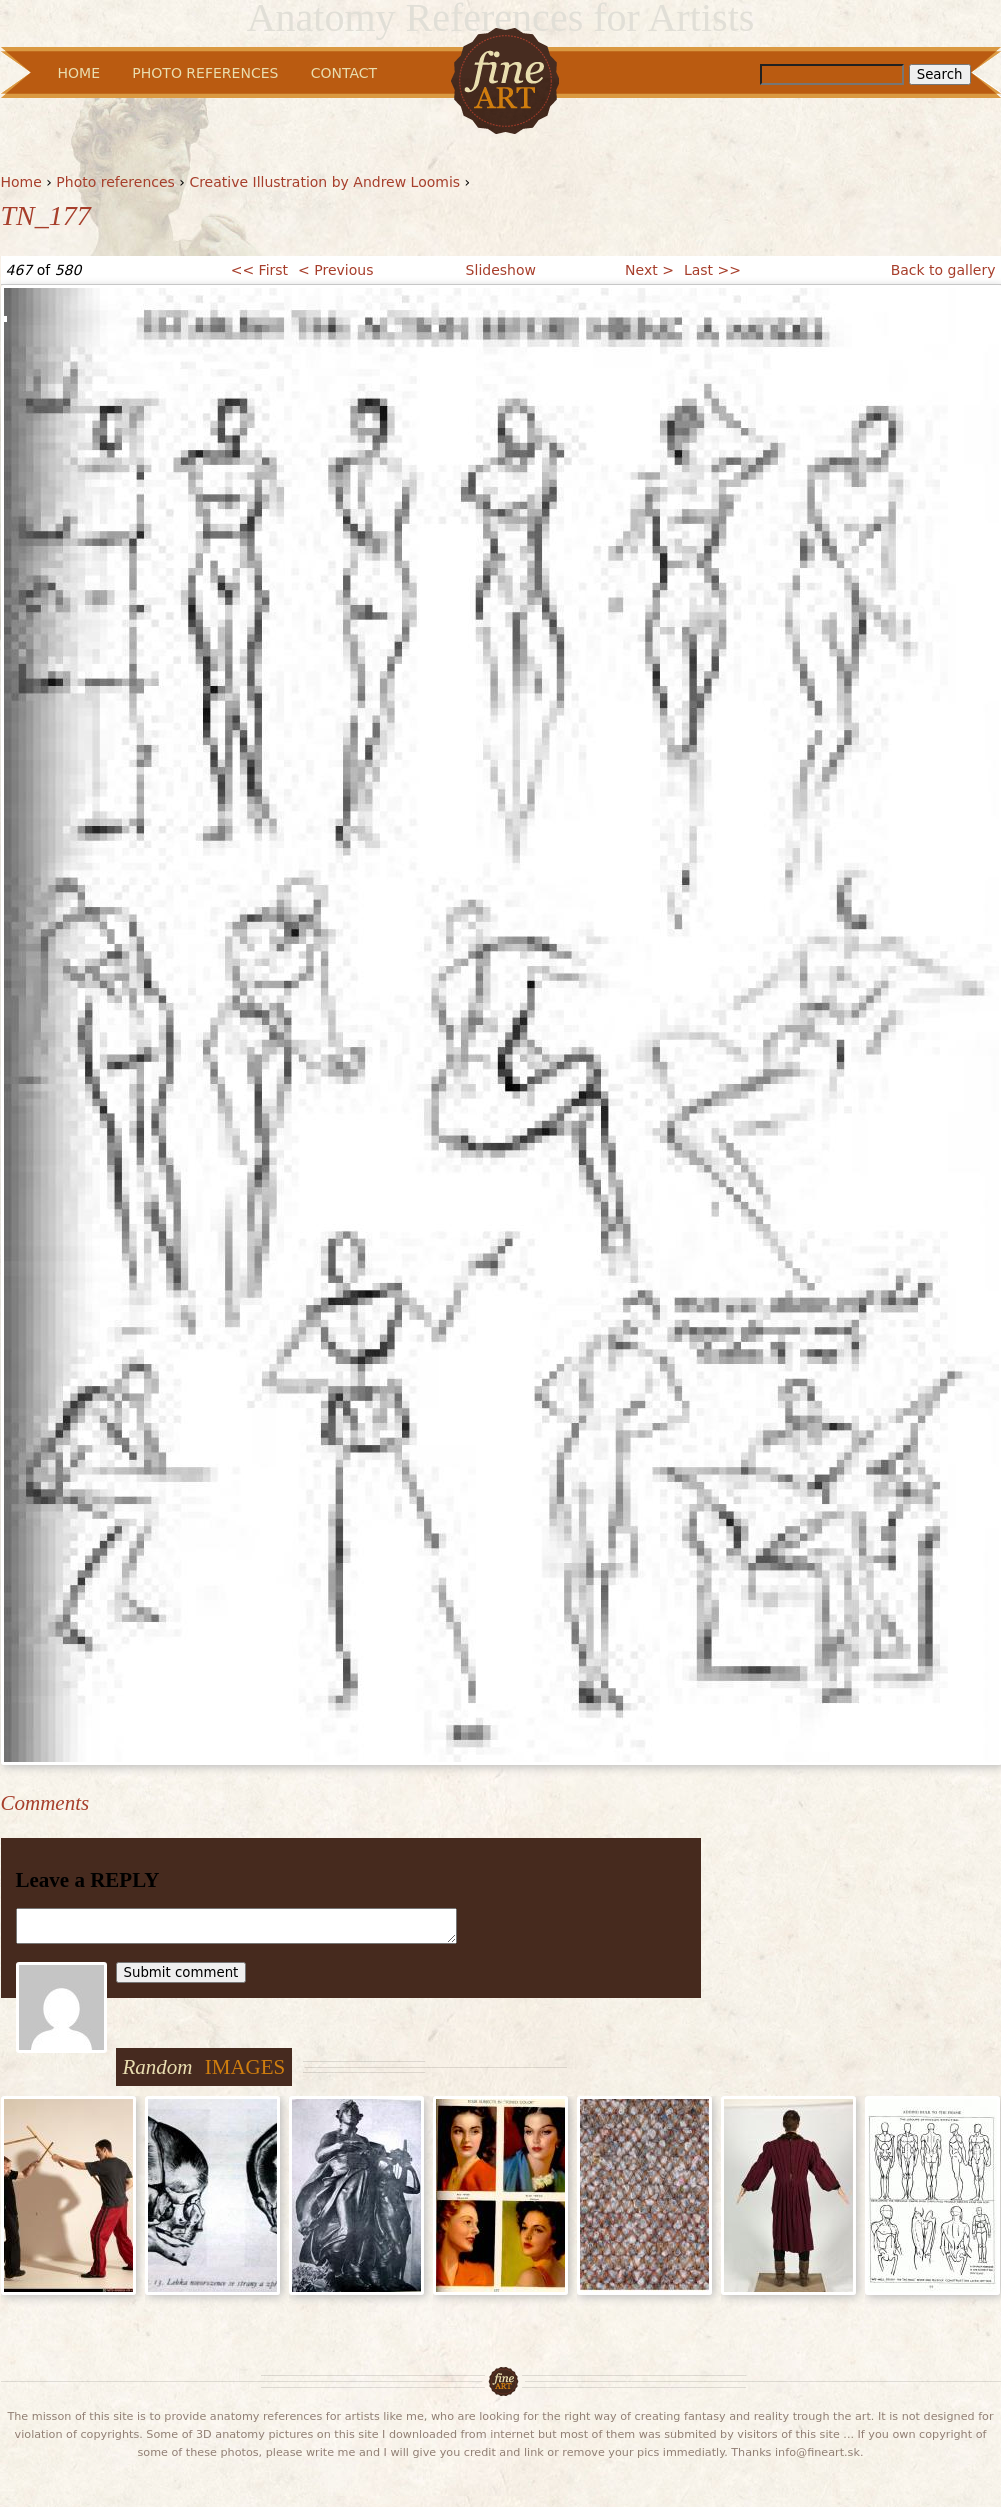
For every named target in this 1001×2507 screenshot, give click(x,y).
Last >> (712, 270)
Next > (649, 270)
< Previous (335, 270)
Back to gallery (943, 270)
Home (21, 182)
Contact (344, 73)
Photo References (205, 73)
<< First (259, 270)
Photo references (115, 182)
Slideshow (501, 270)
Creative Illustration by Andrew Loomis (324, 182)
